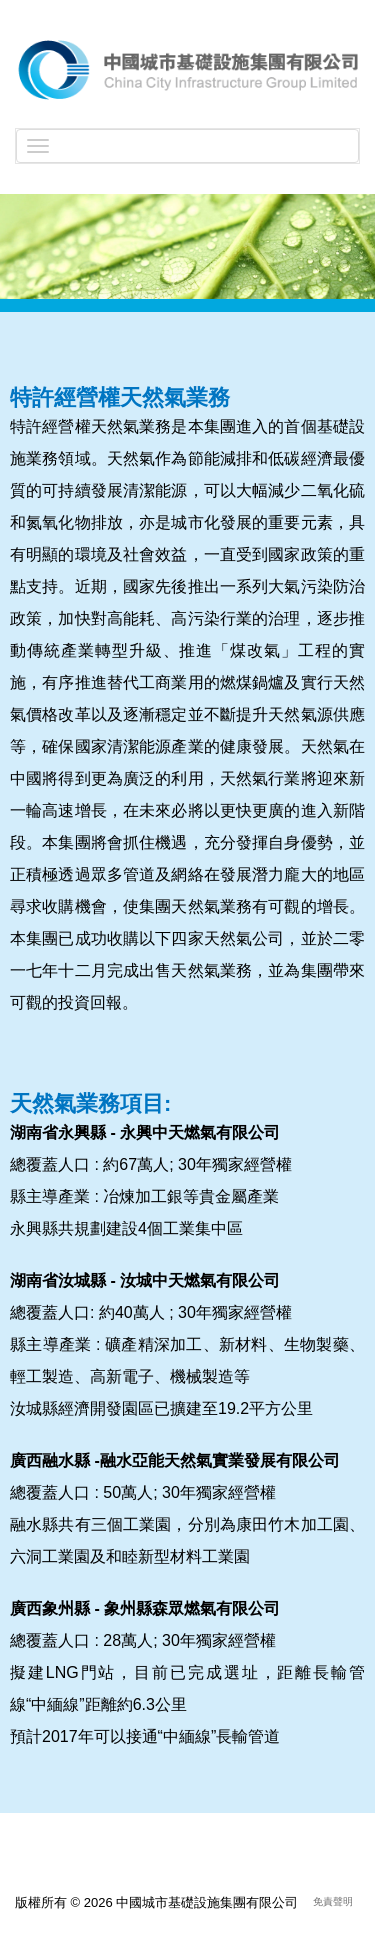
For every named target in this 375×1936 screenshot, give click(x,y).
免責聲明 (333, 1901)
